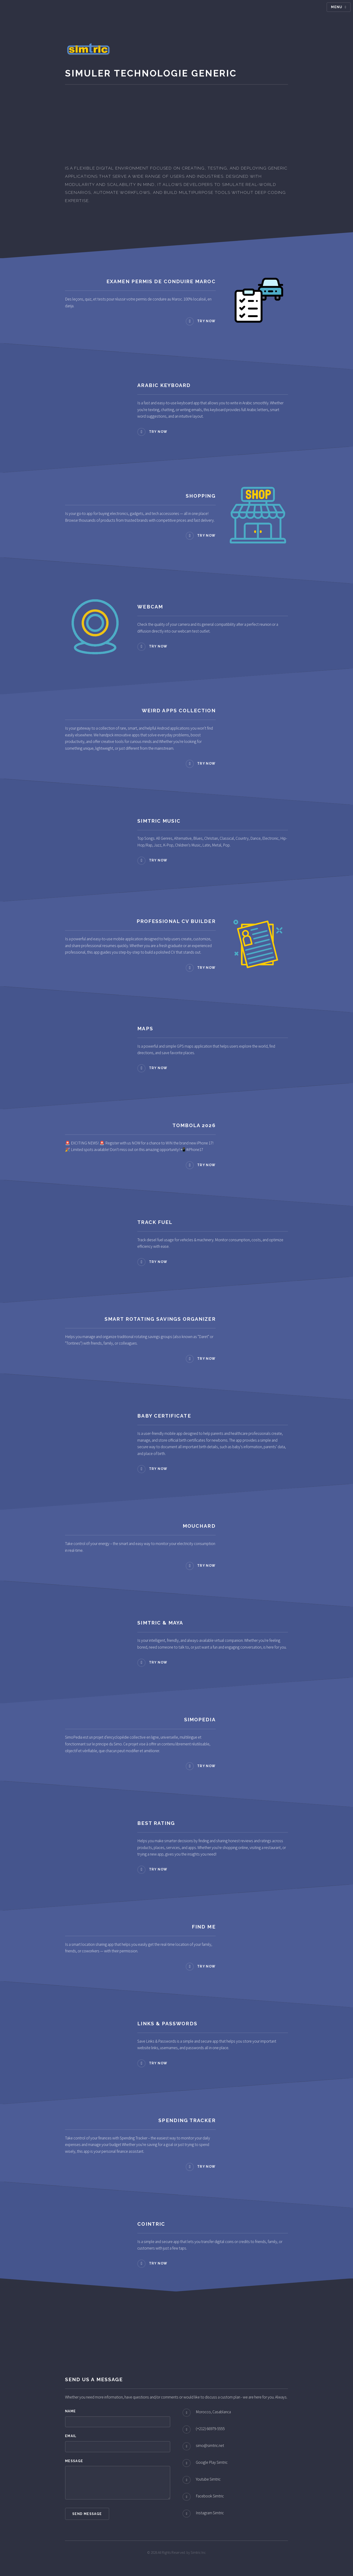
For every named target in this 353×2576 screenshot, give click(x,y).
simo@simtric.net (210, 2445)
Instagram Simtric (210, 2512)
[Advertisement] (176, 125)
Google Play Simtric (212, 2462)
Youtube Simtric (208, 2479)
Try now (206, 321)
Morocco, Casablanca (213, 2411)
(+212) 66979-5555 (210, 2428)
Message (74, 2461)
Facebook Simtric (210, 2496)
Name (70, 2411)
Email (71, 2436)
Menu (336, 7)
